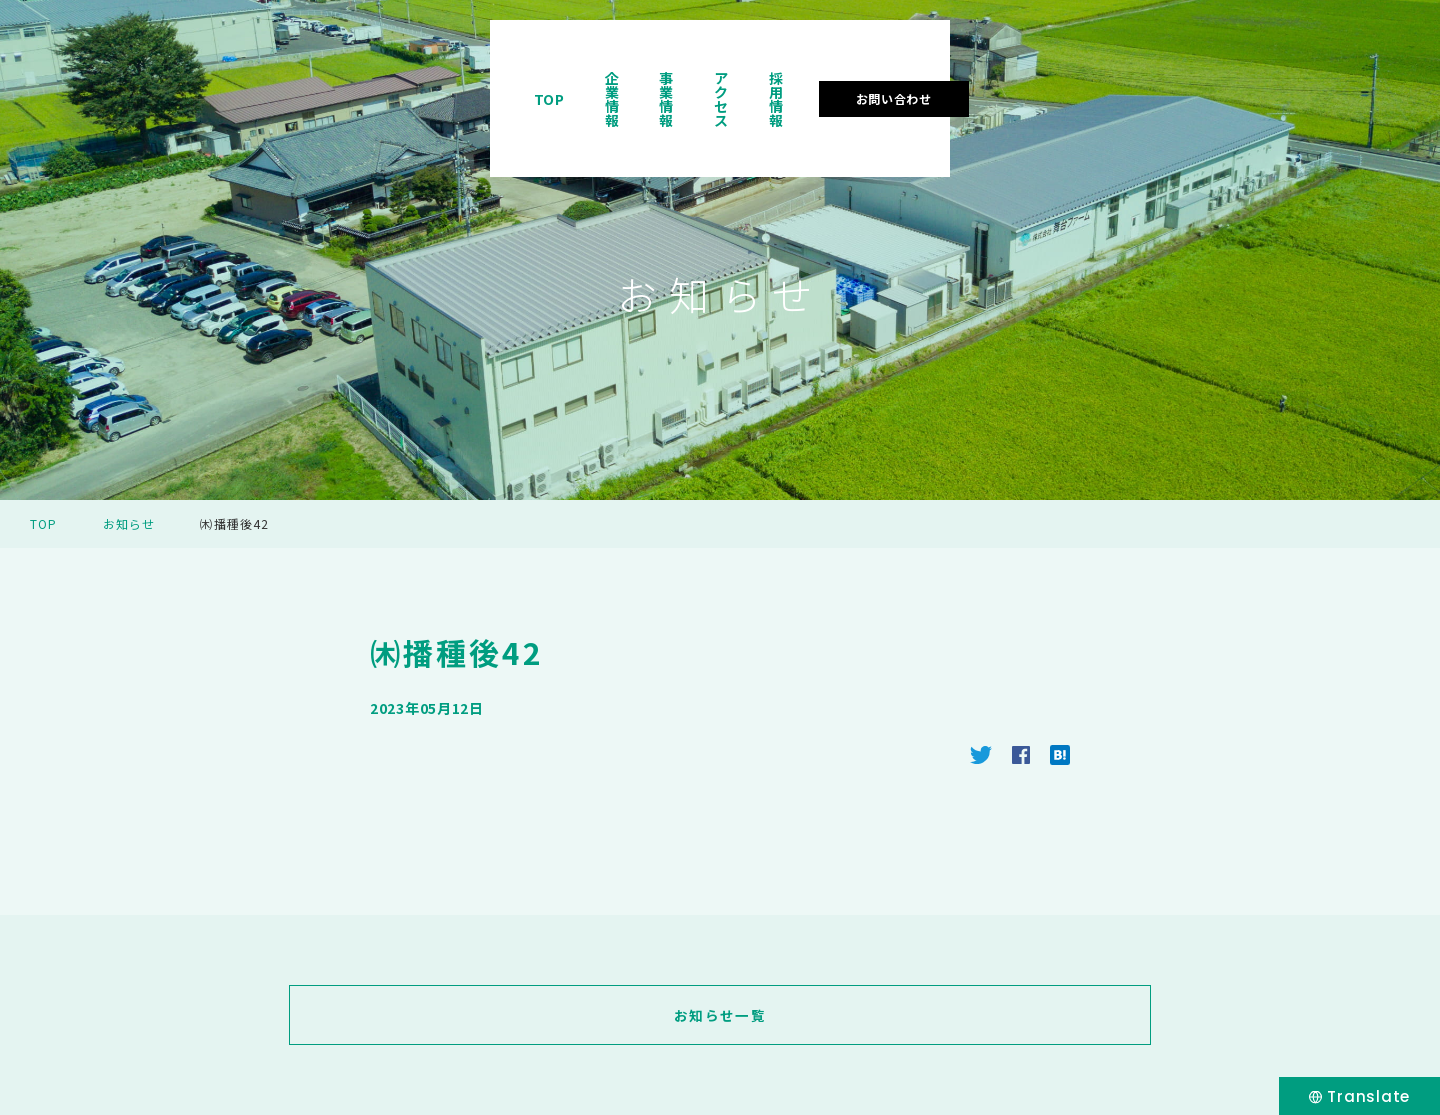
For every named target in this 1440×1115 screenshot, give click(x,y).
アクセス (1061, 74)
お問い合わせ (1299, 73)
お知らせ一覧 (720, 1015)
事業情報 (963, 74)
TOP (779, 74)
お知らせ (129, 523)
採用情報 (1159, 74)
